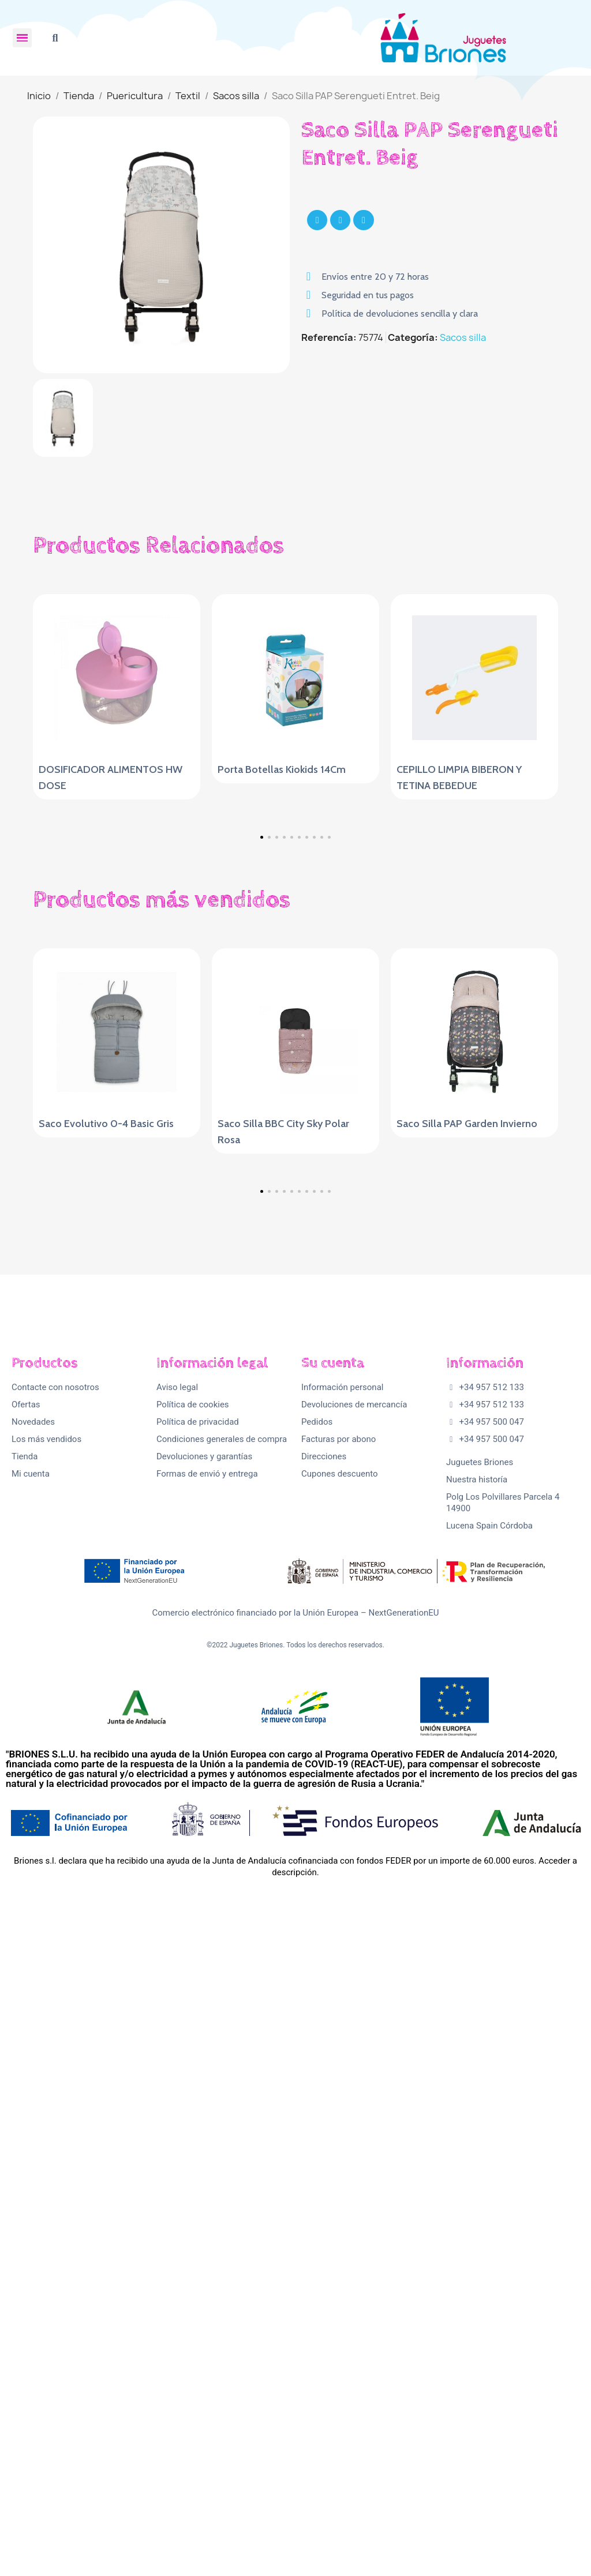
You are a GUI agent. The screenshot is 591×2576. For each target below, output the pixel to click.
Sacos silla (463, 337)
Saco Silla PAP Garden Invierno (467, 1429)
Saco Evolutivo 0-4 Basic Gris (106, 1429)
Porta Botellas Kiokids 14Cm (282, 769)
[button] (55, 37)
